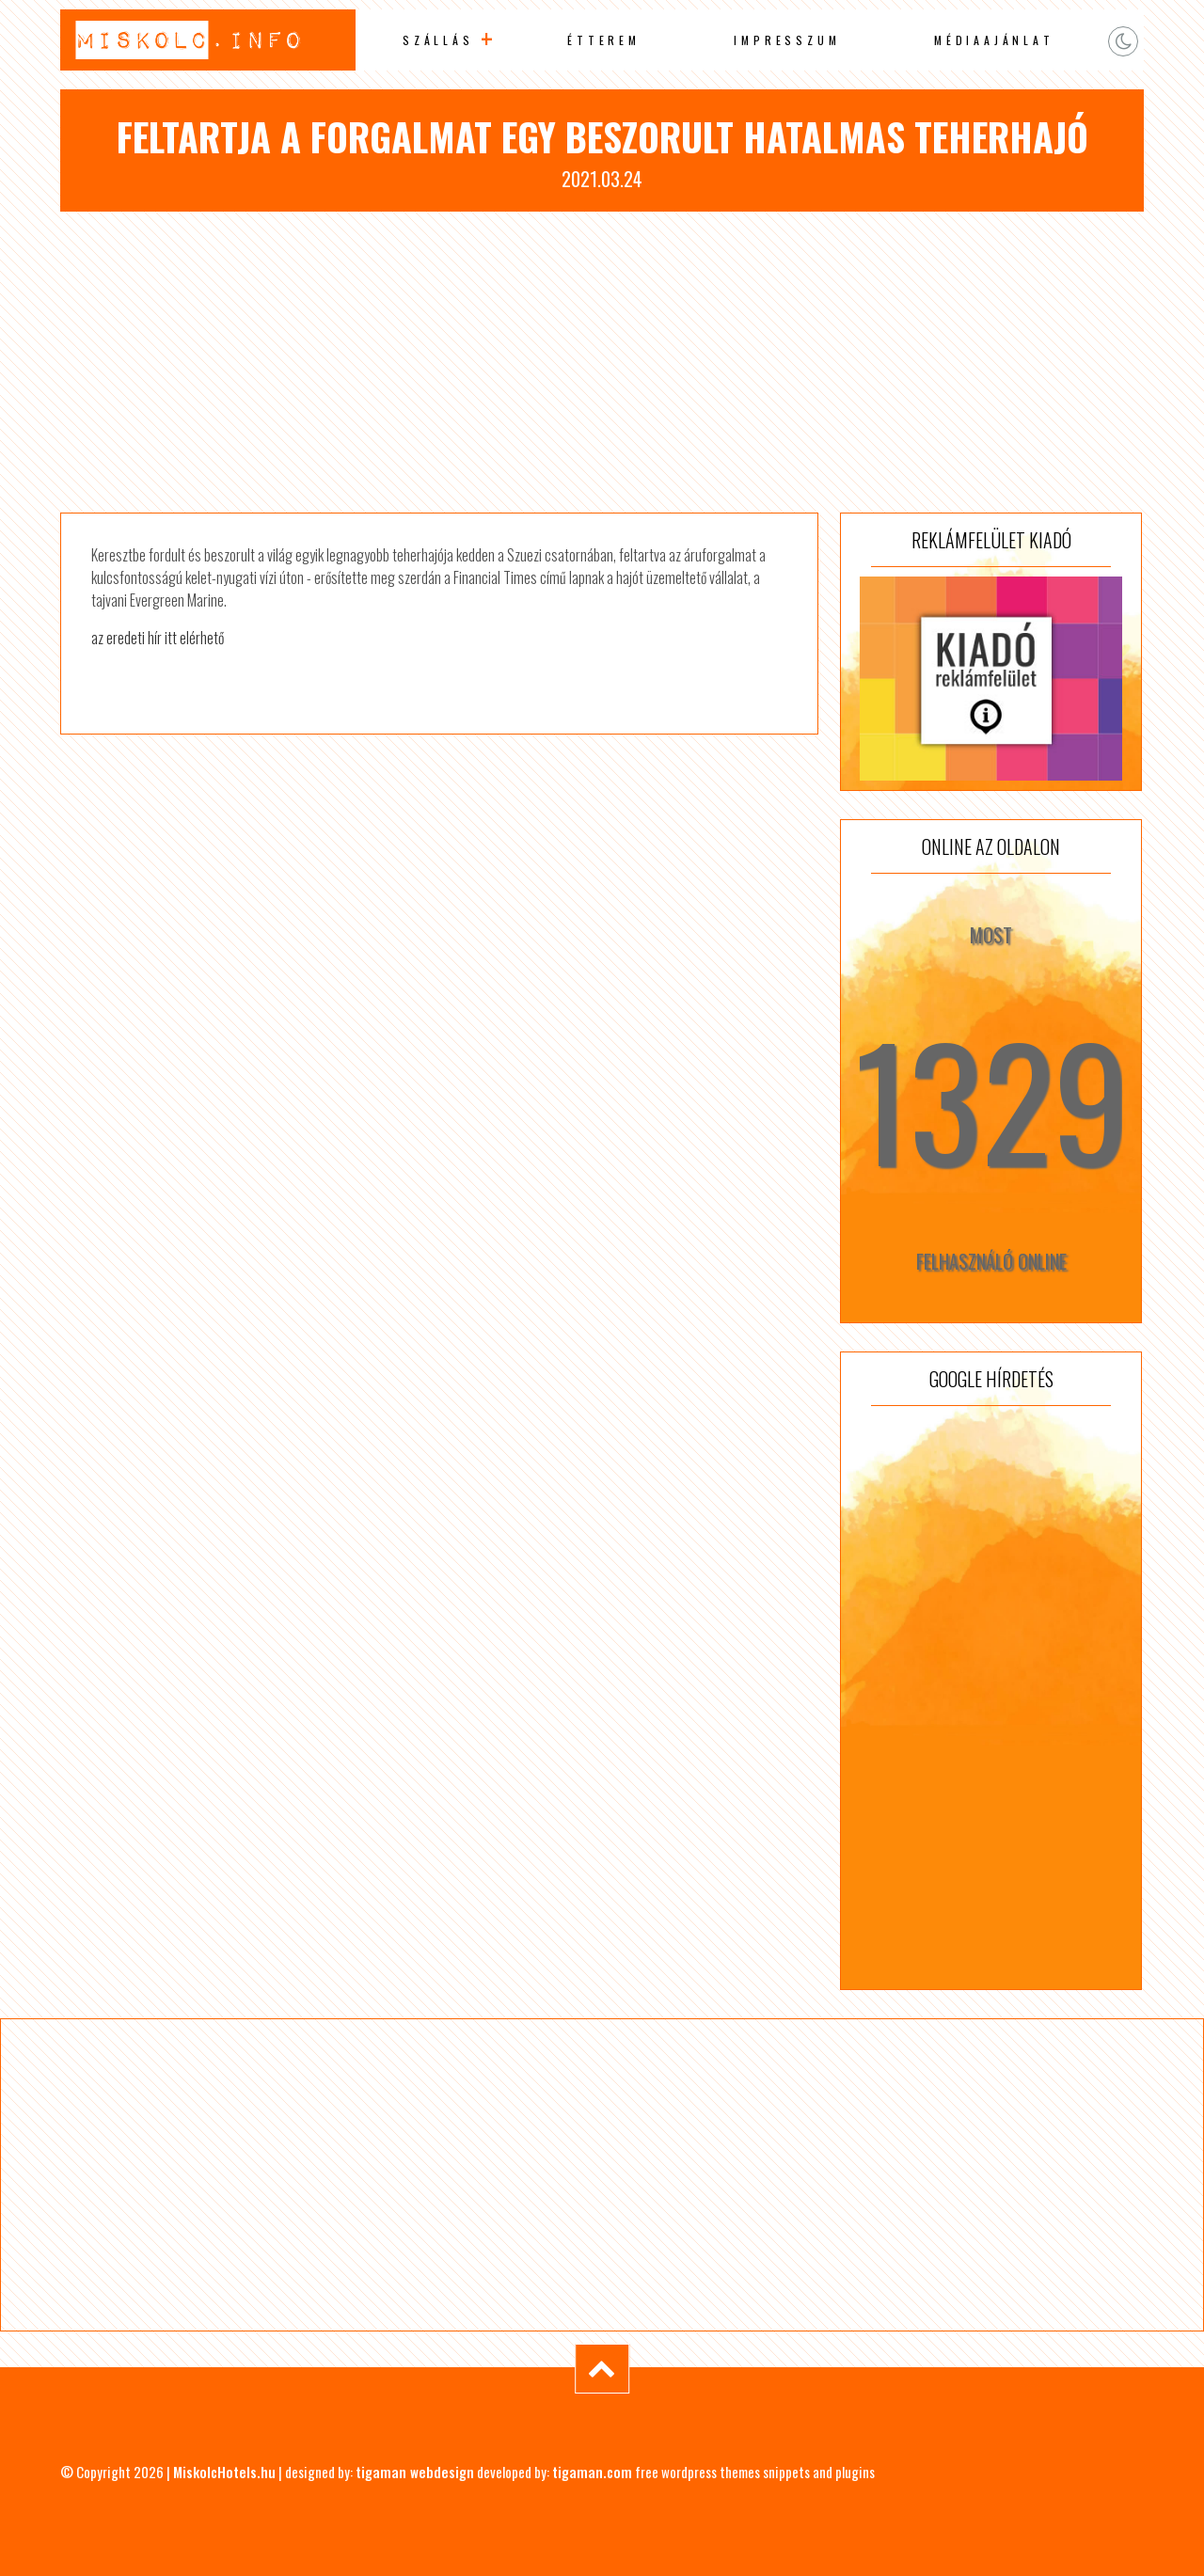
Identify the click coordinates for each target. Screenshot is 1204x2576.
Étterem (604, 40)
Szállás (438, 40)
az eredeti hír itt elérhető (157, 637)
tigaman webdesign (415, 2471)
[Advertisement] (602, 362)
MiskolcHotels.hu (224, 2471)
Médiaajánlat (994, 40)
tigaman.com (592, 2471)
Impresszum (787, 40)
